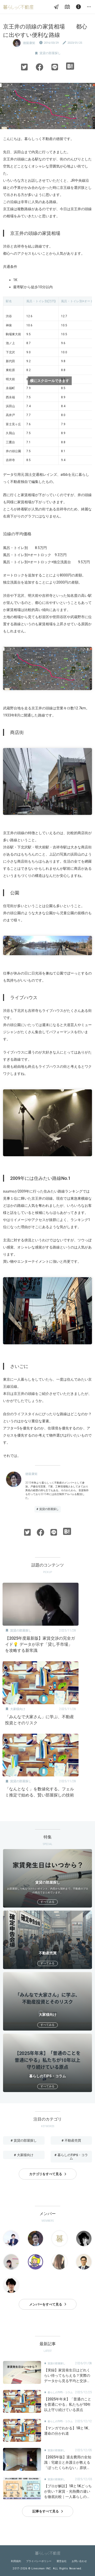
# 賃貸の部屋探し (47, 1509)
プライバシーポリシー (38, 2561)
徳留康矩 (29, 43)
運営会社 (61, 2561)
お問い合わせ (79, 2561)
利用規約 (16, 2561)
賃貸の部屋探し (50, 53)
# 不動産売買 (71, 2140)
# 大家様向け (23, 2155)
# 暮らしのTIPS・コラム (71, 2156)
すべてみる (47, 1901)
